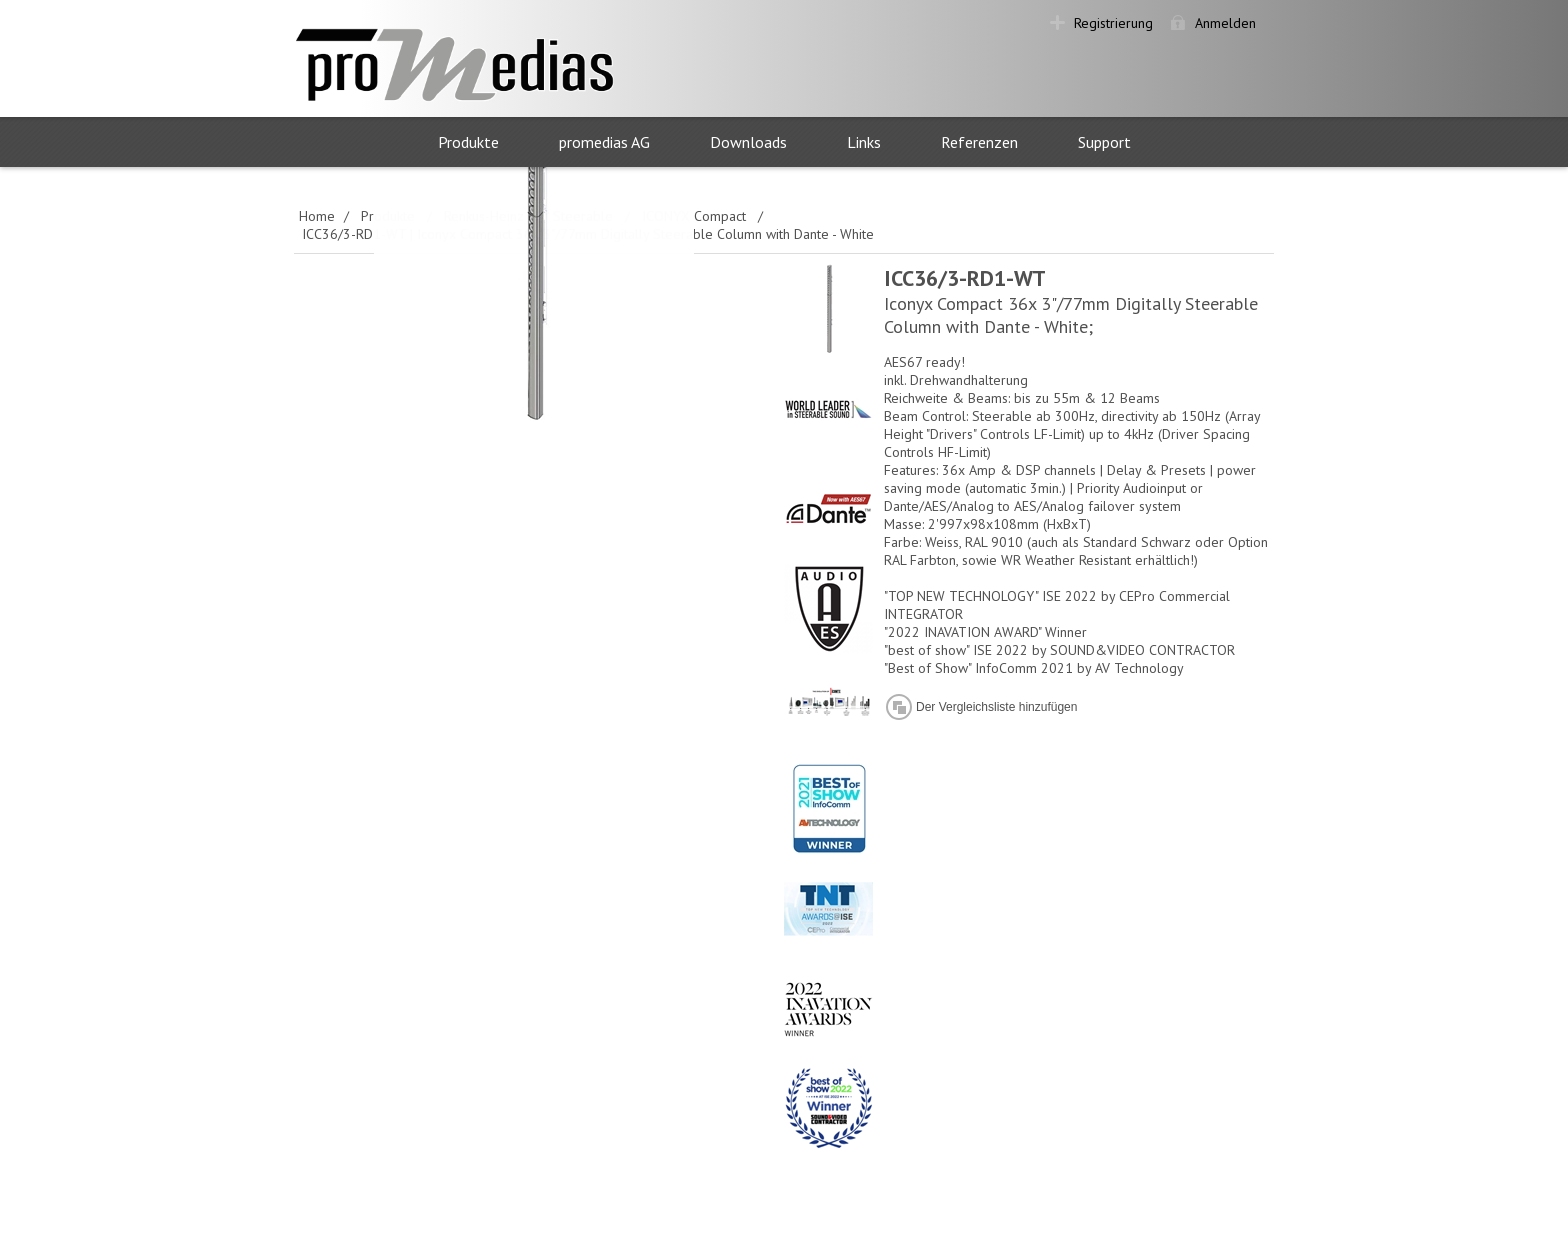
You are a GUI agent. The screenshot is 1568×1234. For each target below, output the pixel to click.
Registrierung (1113, 23)
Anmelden (1225, 23)
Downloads (748, 142)
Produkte (468, 142)
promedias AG (604, 142)
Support (1104, 142)
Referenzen (979, 142)
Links (864, 142)
